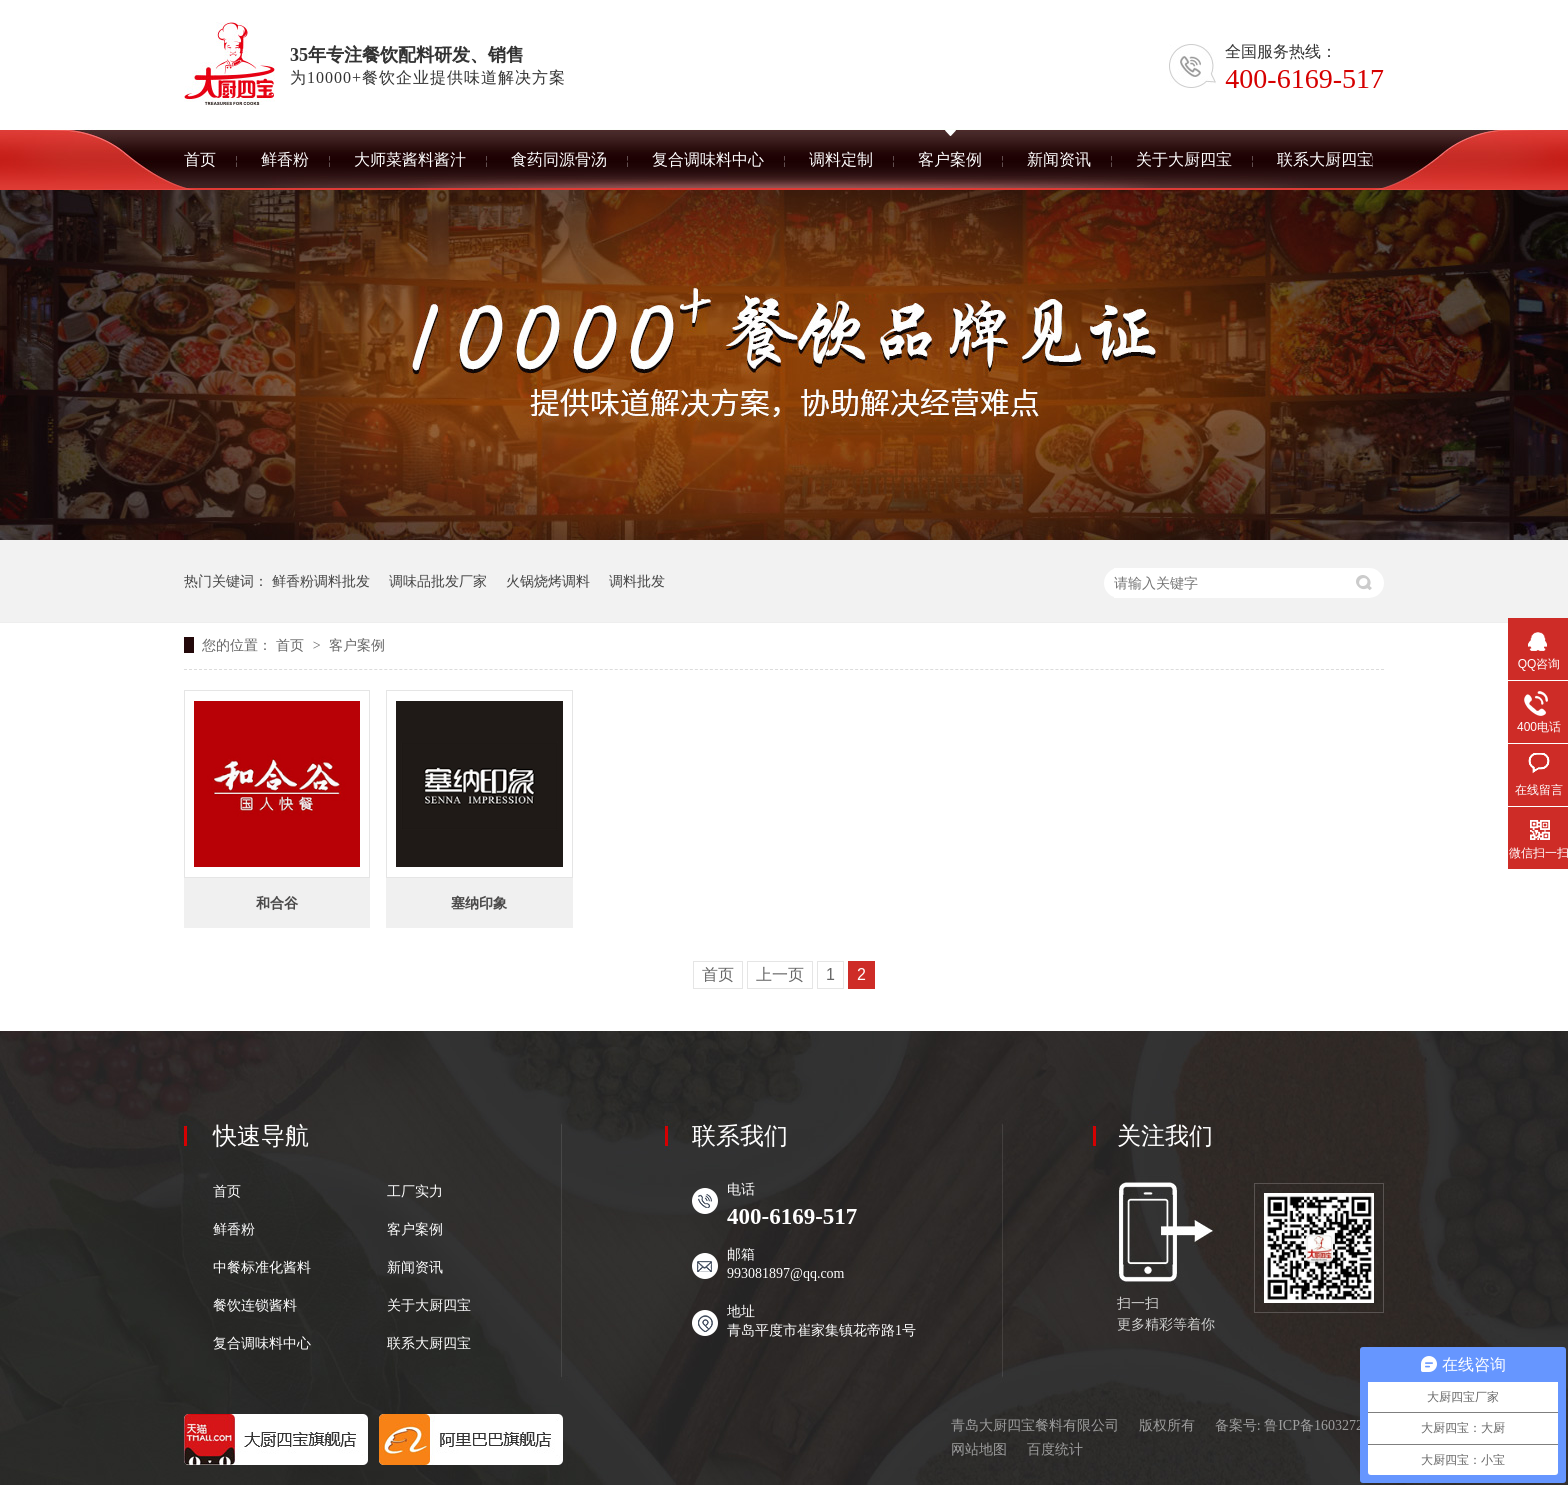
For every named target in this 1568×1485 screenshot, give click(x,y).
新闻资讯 (415, 1268)
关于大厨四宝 (429, 1306)
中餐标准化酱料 (262, 1268)
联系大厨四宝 (429, 1344)
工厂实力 (415, 1192)
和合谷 (277, 903)
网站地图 (979, 1449)
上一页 (780, 974)
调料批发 (637, 581)
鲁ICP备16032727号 (1324, 1425)
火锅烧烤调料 (548, 581)
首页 (292, 645)
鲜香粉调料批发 (321, 581)
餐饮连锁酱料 (255, 1306)
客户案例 (357, 645)
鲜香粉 (234, 1230)
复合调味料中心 (262, 1344)
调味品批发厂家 (438, 581)
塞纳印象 (479, 903)
